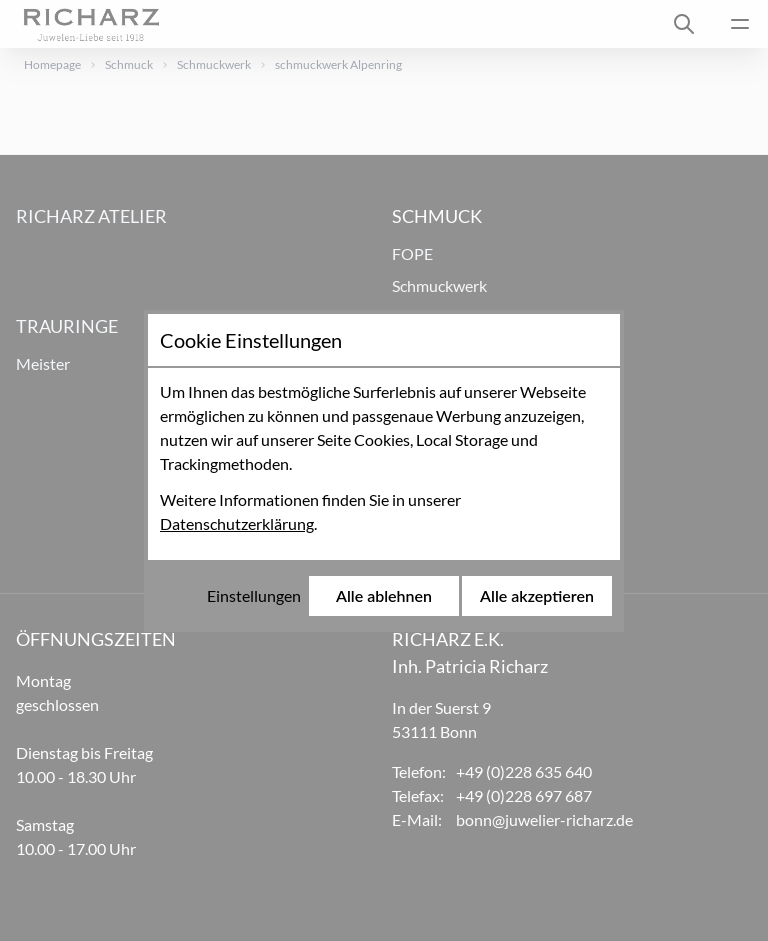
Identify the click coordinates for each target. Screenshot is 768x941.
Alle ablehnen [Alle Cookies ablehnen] (384, 595)
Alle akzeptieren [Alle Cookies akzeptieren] (537, 595)
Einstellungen (254, 595)
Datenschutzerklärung (237, 523)
